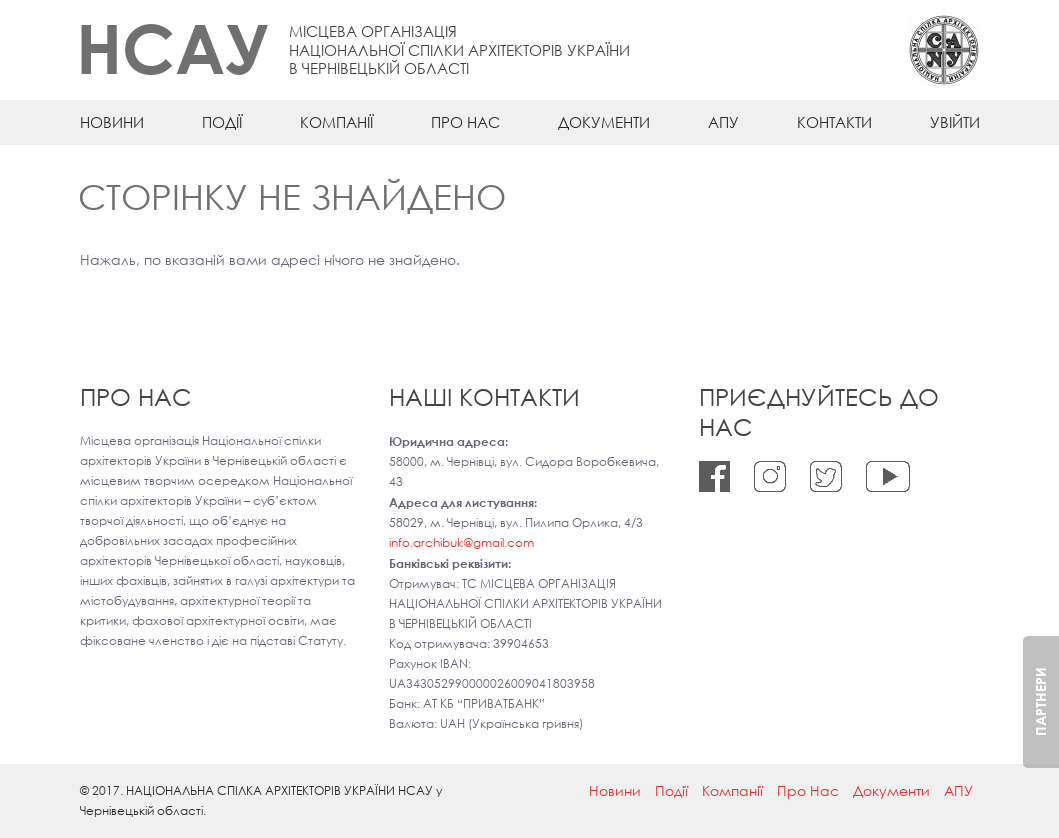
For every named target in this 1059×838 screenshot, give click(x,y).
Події (222, 122)
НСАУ (172, 47)
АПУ (723, 122)
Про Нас (465, 122)
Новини (112, 122)
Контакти (834, 122)
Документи (604, 122)
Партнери (1040, 701)
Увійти (955, 122)
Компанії (336, 122)
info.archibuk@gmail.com (461, 542)
